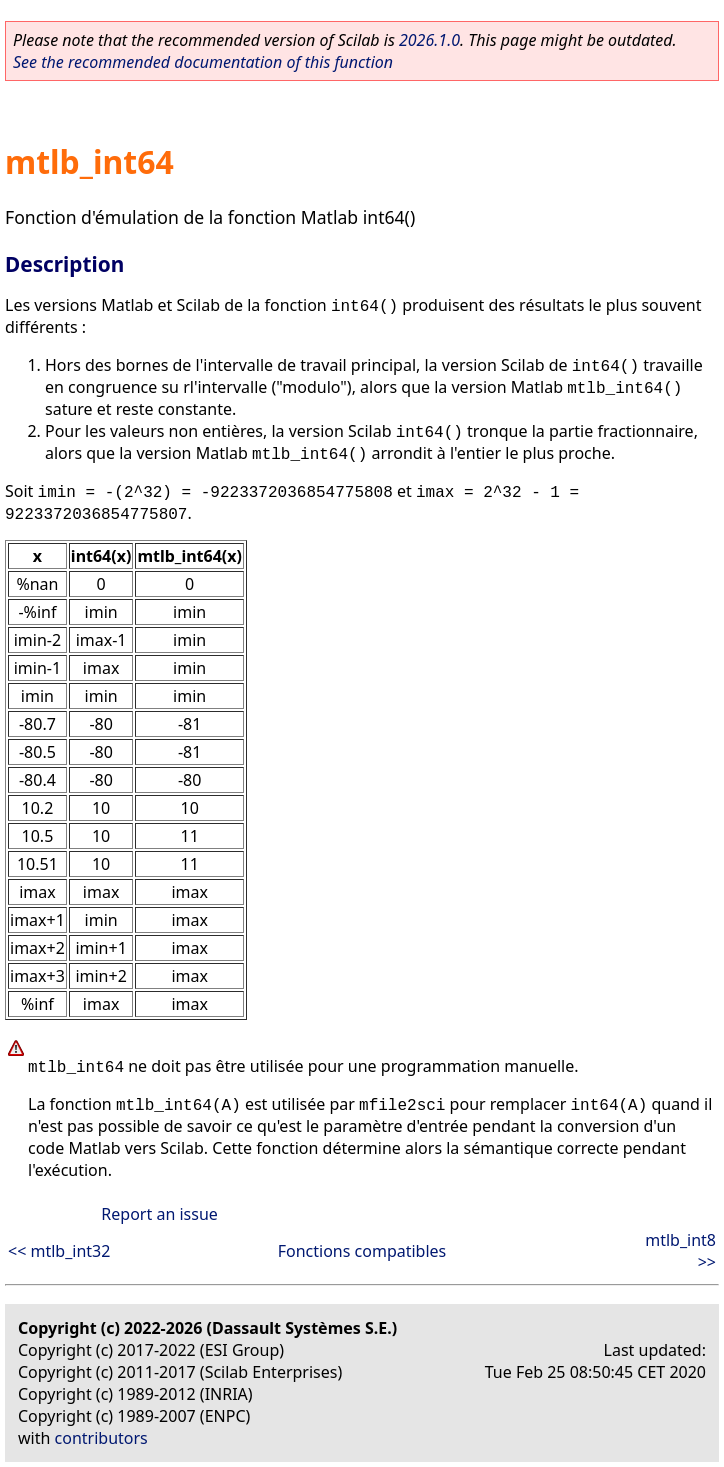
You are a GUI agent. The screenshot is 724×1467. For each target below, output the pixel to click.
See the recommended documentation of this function (203, 62)
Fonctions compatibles (362, 1251)
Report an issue (159, 1214)
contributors (101, 1438)
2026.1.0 (429, 40)
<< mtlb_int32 (59, 1251)
